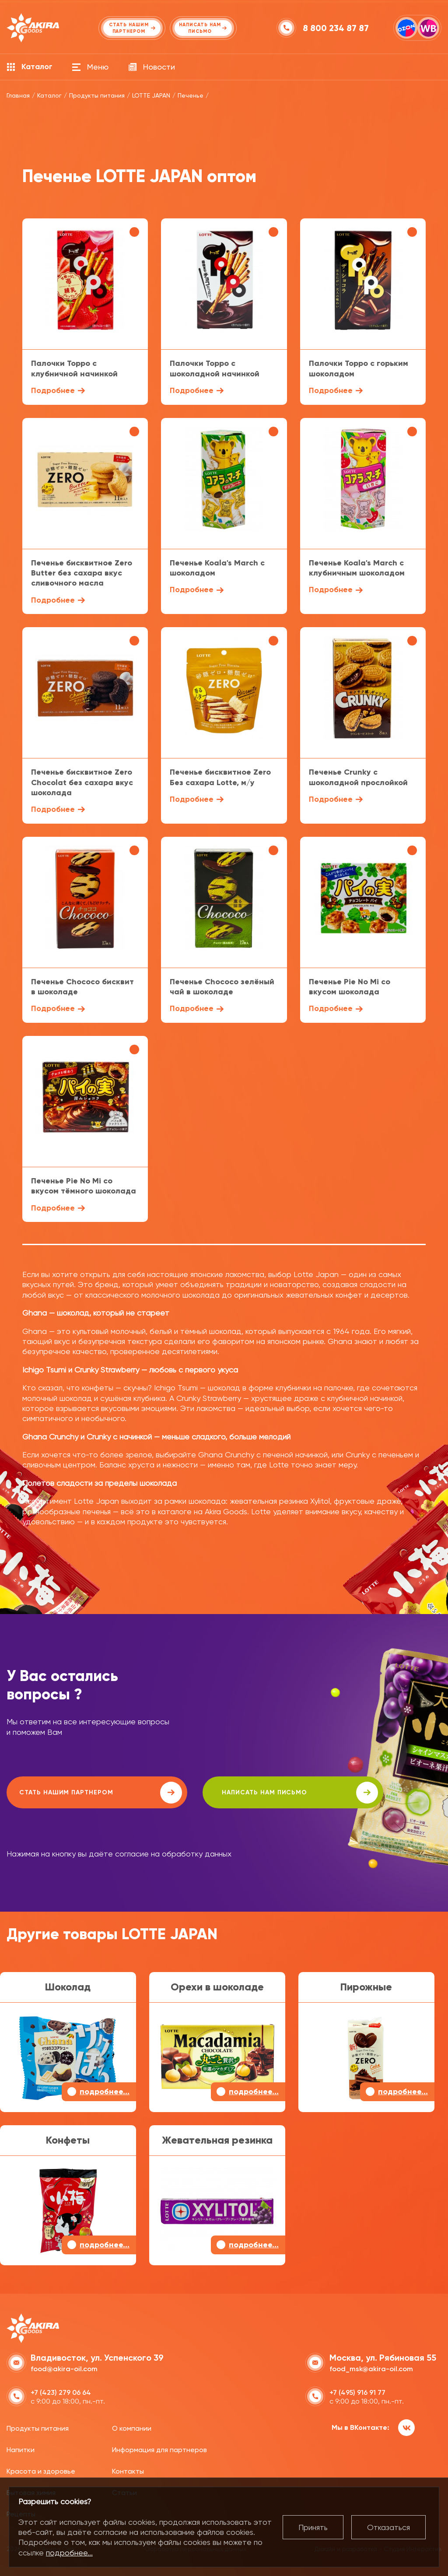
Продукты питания (38, 2427)
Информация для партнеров (159, 2449)
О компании (131, 2427)
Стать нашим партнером (85, 1793)
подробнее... (69, 2552)
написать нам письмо (254, 1793)
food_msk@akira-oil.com (371, 2367)
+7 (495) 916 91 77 (357, 2391)
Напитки (21, 2449)
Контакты (128, 2470)
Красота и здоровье (41, 2470)
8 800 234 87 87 (337, 28)
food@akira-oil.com (64, 2367)
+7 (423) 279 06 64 (61, 2391)
